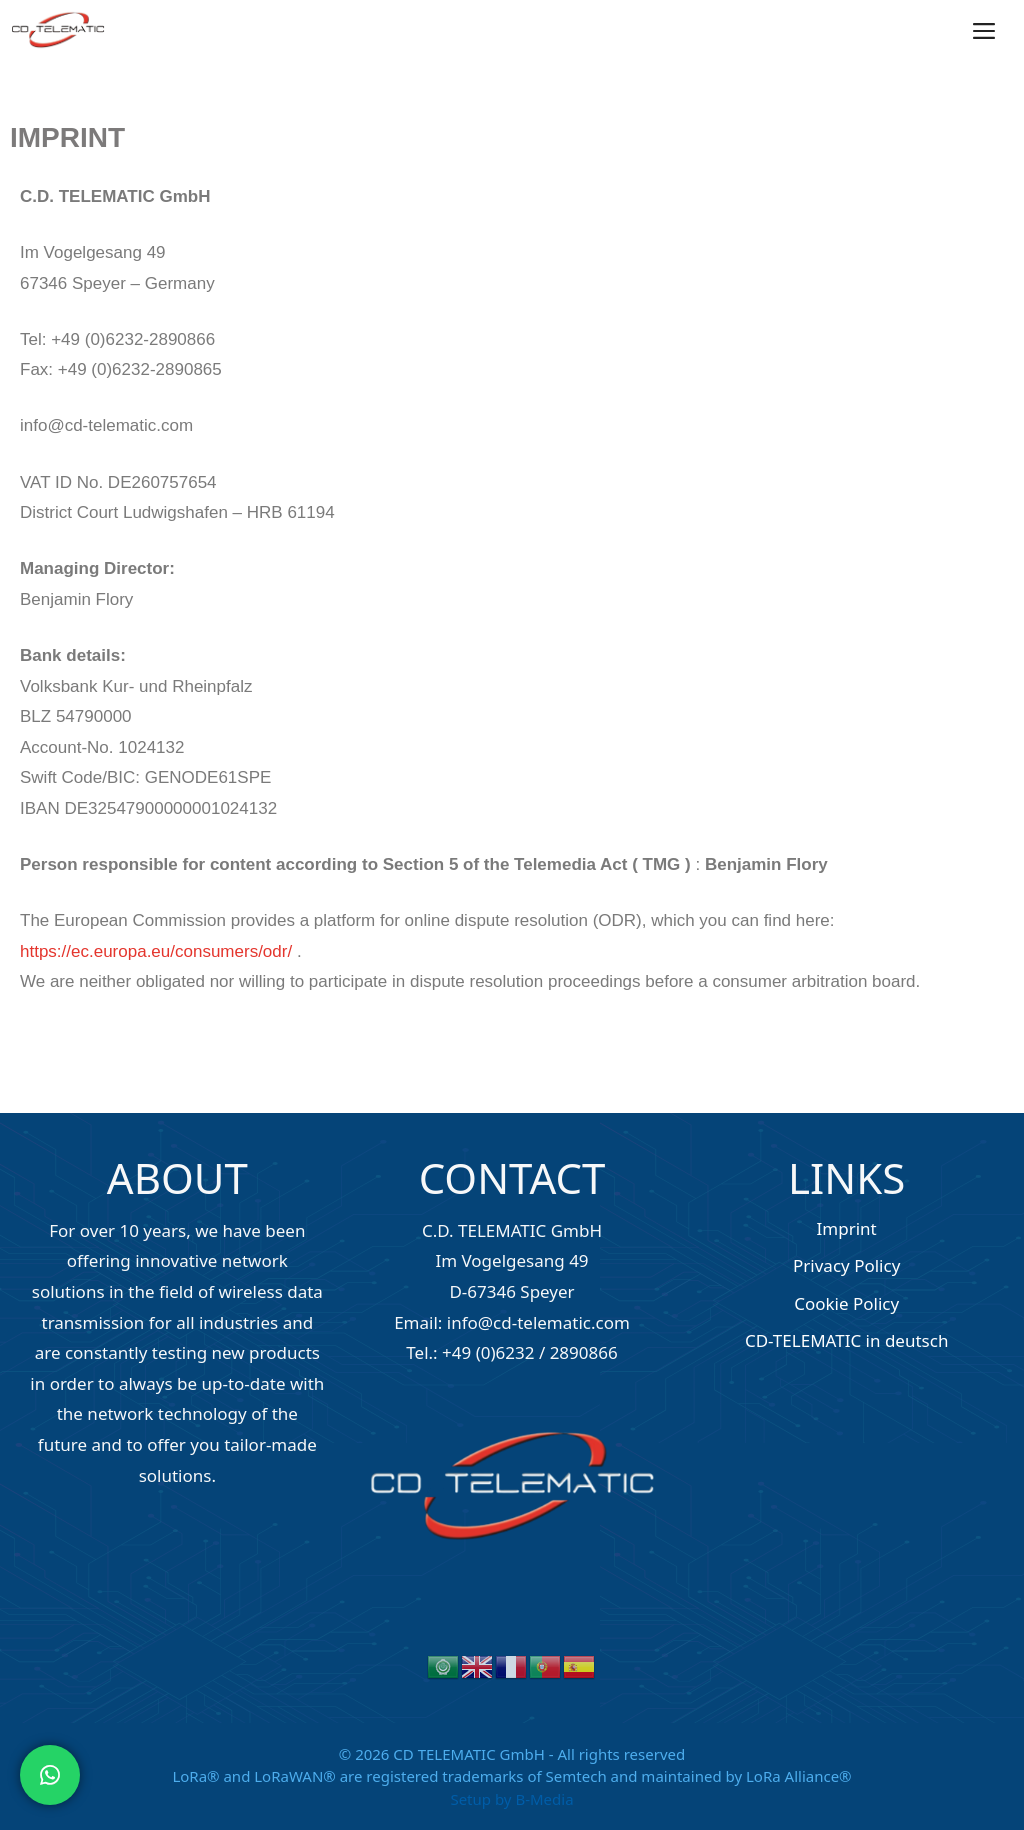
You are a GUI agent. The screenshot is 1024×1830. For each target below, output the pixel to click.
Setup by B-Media (511, 1799)
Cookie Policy (846, 1303)
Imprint (847, 1228)
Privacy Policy (846, 1265)
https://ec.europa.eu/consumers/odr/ (156, 951)
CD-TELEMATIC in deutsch (847, 1340)
